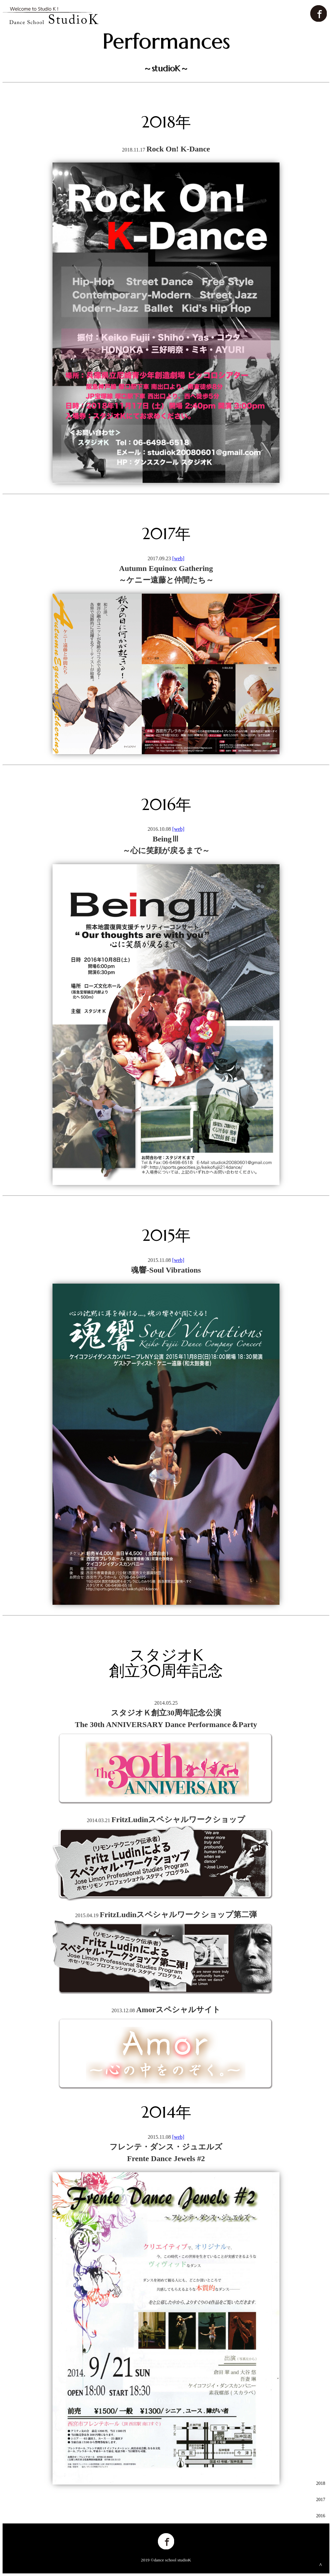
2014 (320, 2548)
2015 (320, 2532)
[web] (178, 558)
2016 (320, 2515)
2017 (320, 2499)
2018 (320, 2483)
